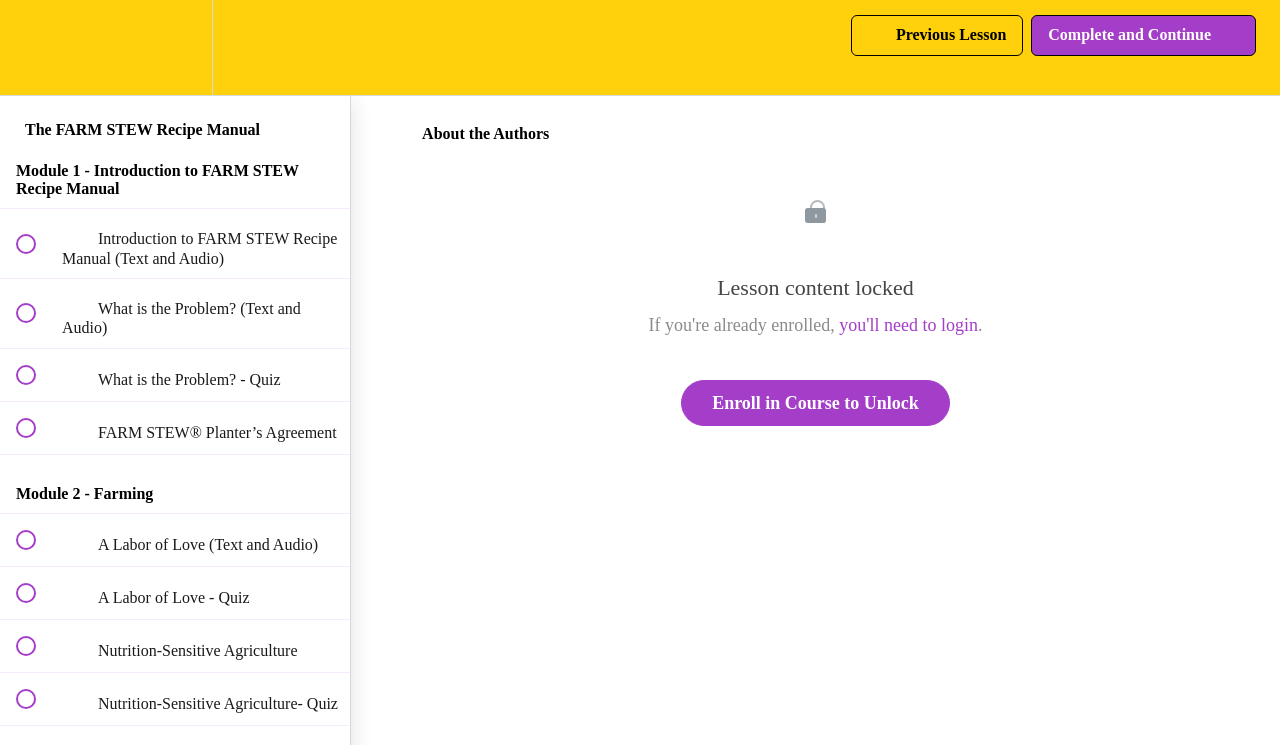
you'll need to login (908, 325)
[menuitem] (175, 47)
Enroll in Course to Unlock (815, 403)
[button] (37, 47)
